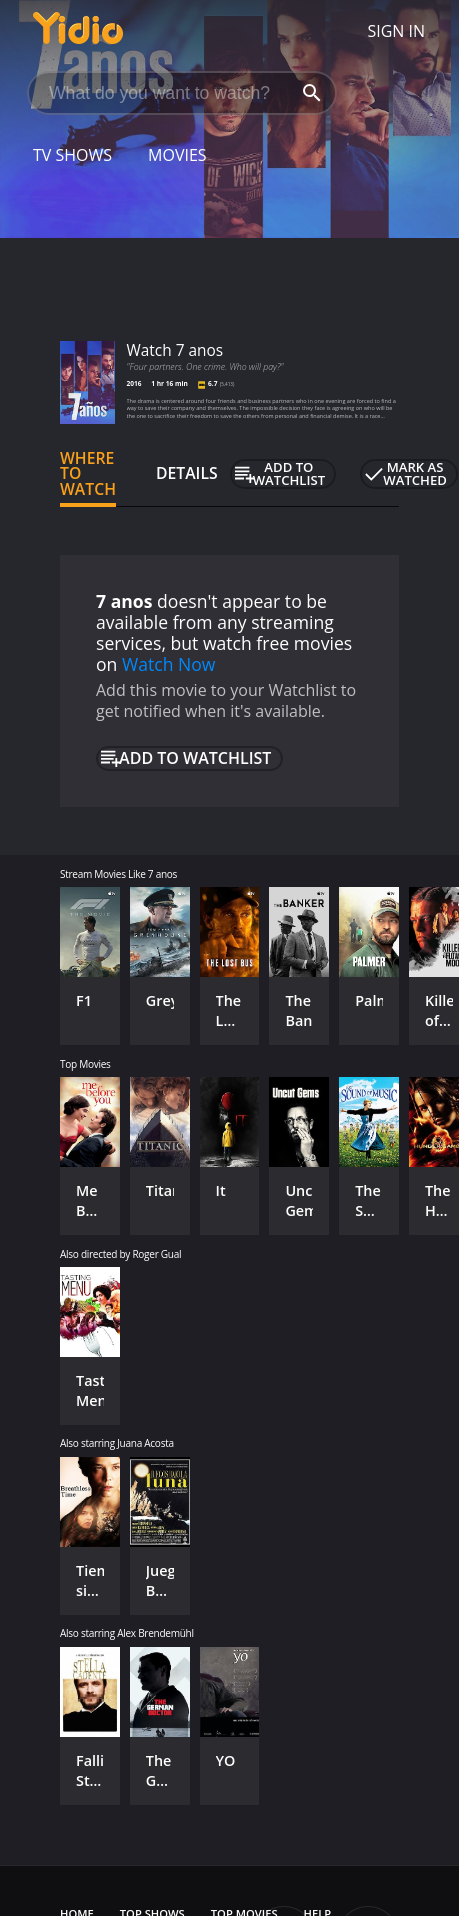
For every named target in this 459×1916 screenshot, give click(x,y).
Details (187, 473)
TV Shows (72, 155)
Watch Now (169, 664)
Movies (177, 155)
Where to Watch (88, 474)
